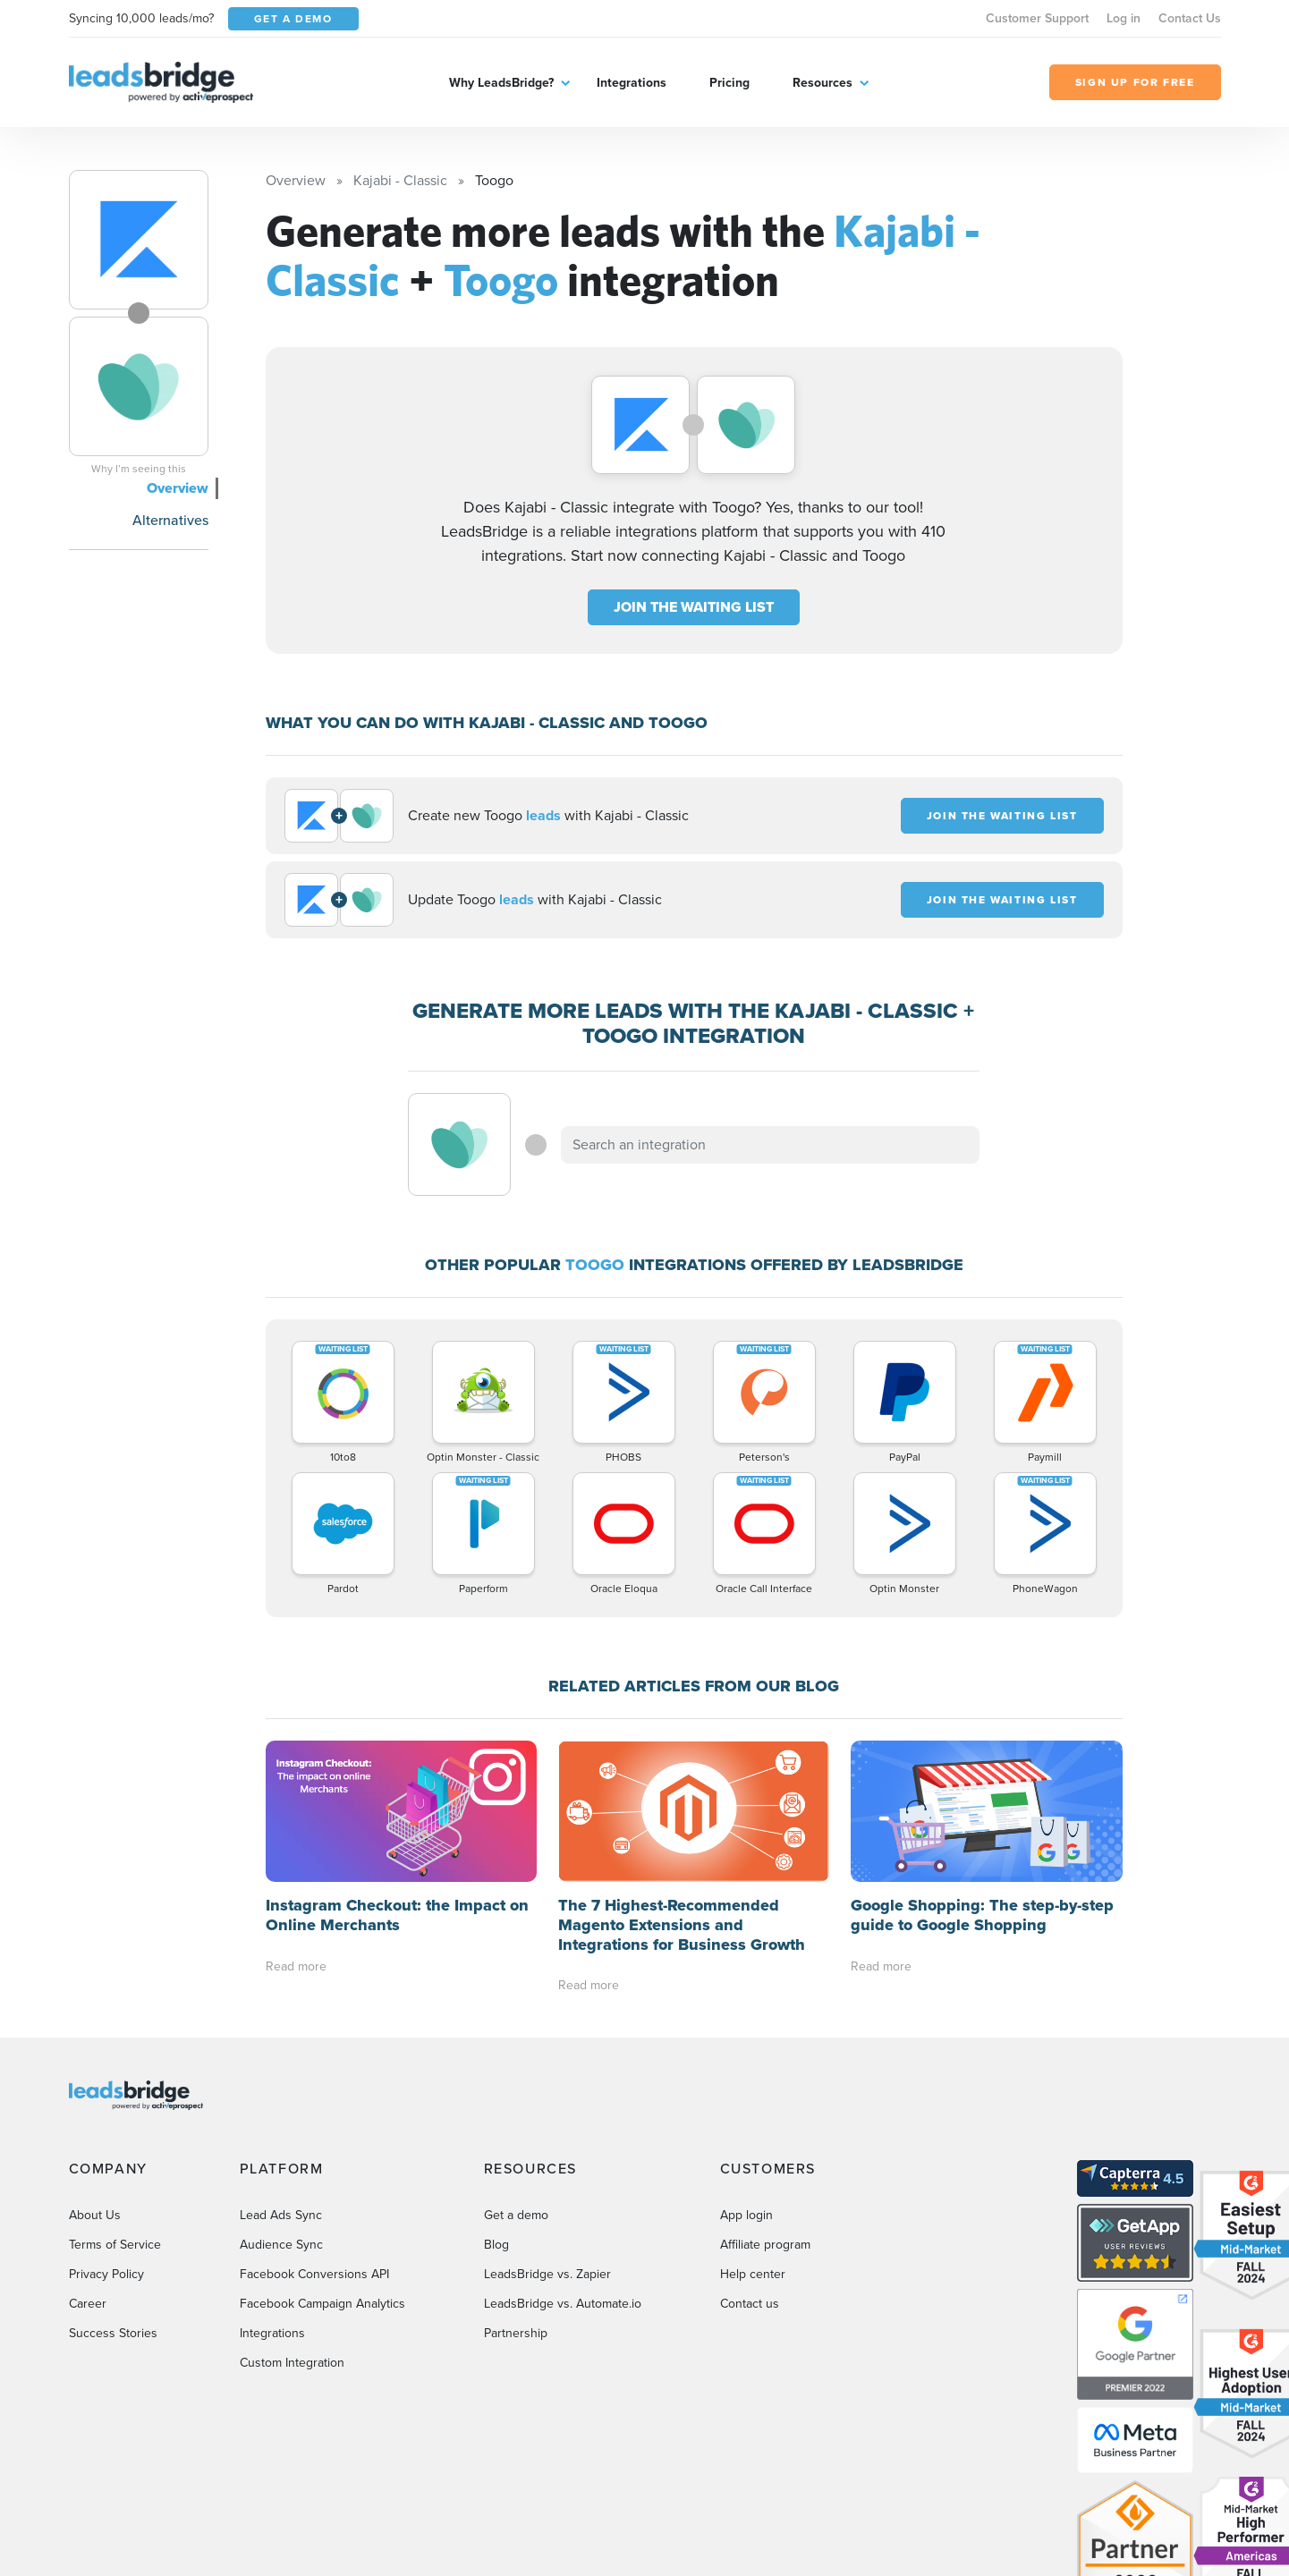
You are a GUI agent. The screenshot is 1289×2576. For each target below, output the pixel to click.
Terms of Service (115, 2244)
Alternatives (170, 520)
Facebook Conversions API (314, 2274)
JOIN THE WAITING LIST (694, 607)
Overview (177, 488)
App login (746, 2215)
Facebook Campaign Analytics (322, 2303)
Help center (752, 2274)
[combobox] (770, 1145)
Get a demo (516, 2215)
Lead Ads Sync (281, 2215)
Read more (296, 1966)
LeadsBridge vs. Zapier (547, 2274)
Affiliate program (765, 2244)
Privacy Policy (106, 2274)
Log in (1124, 18)
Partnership (515, 2333)
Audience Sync (281, 2244)
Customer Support (1037, 18)
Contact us (749, 2303)
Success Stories (113, 2333)
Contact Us (1189, 18)
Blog (496, 2244)
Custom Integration (292, 2362)
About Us (95, 2215)
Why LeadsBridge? (501, 82)
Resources (822, 82)
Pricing (729, 82)
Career (87, 2303)
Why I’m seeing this (138, 468)
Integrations (631, 82)
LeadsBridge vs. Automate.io (562, 2303)
